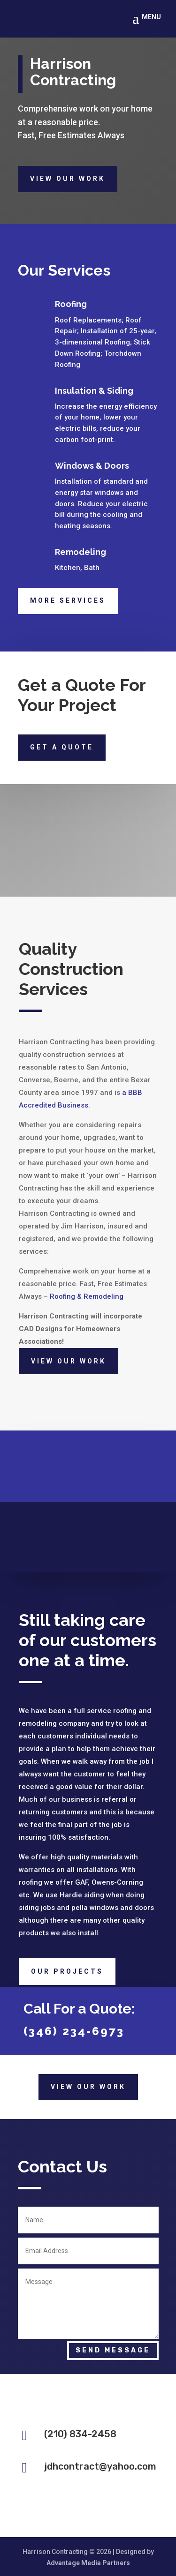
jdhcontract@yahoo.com (100, 2466)
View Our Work (67, 178)
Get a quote (61, 747)
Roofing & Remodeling (86, 1296)
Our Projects (67, 1971)
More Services (68, 600)
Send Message (113, 2350)
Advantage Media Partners (88, 2563)
